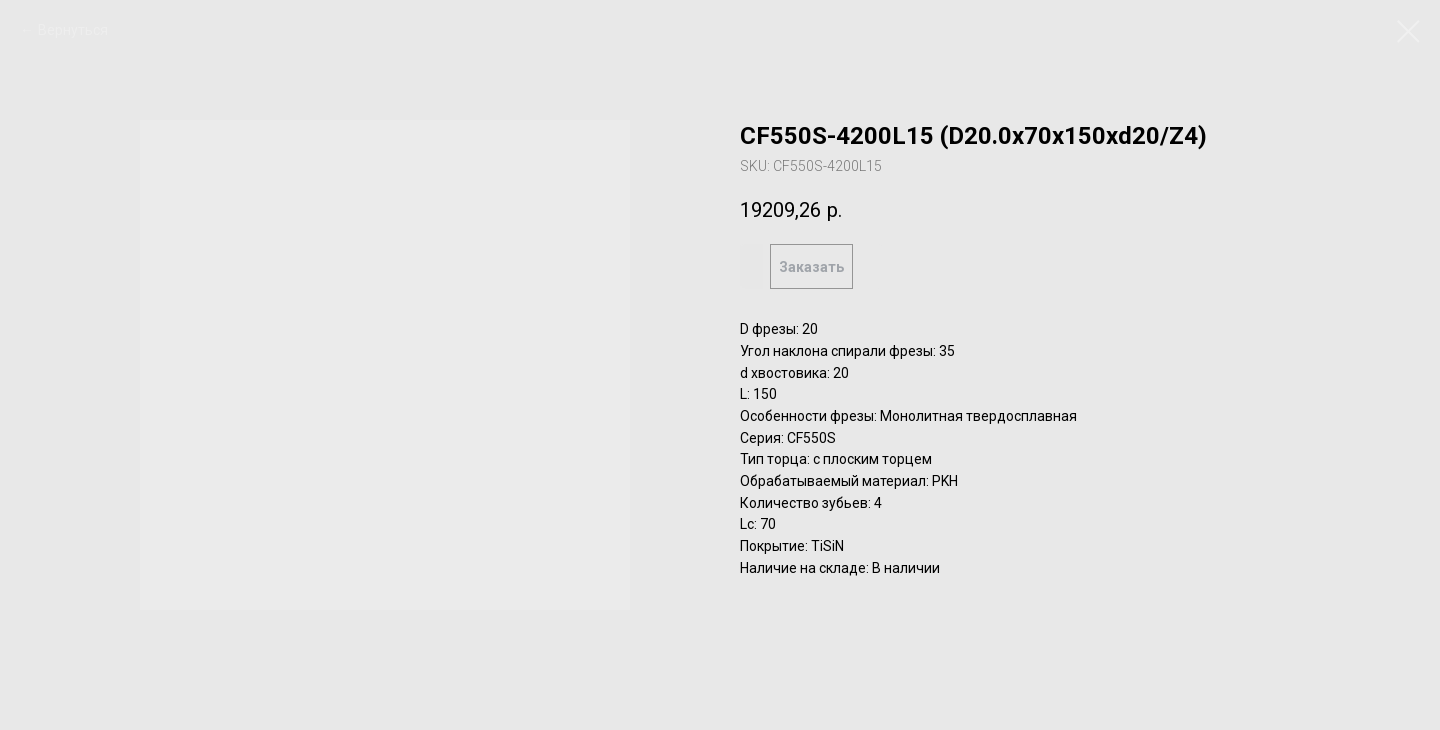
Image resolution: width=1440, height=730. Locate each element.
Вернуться (73, 30)
